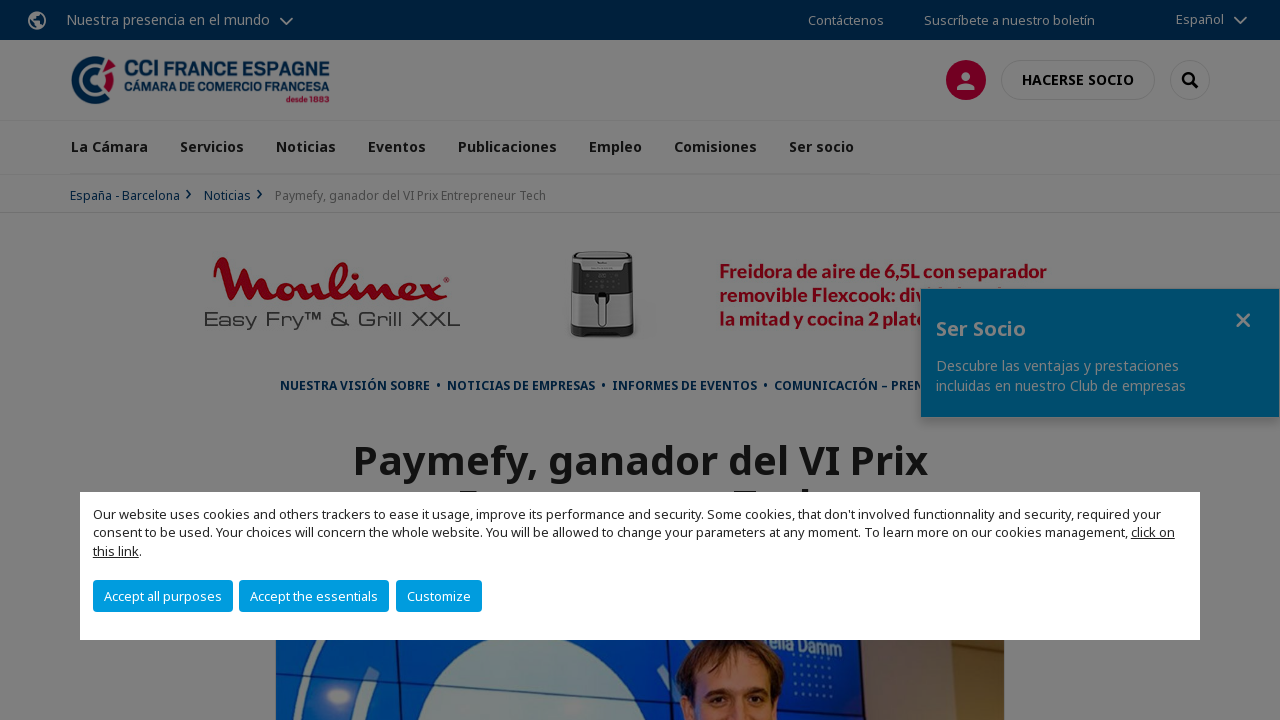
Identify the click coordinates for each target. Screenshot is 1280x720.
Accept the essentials (314, 596)
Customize (439, 596)
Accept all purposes (163, 596)
